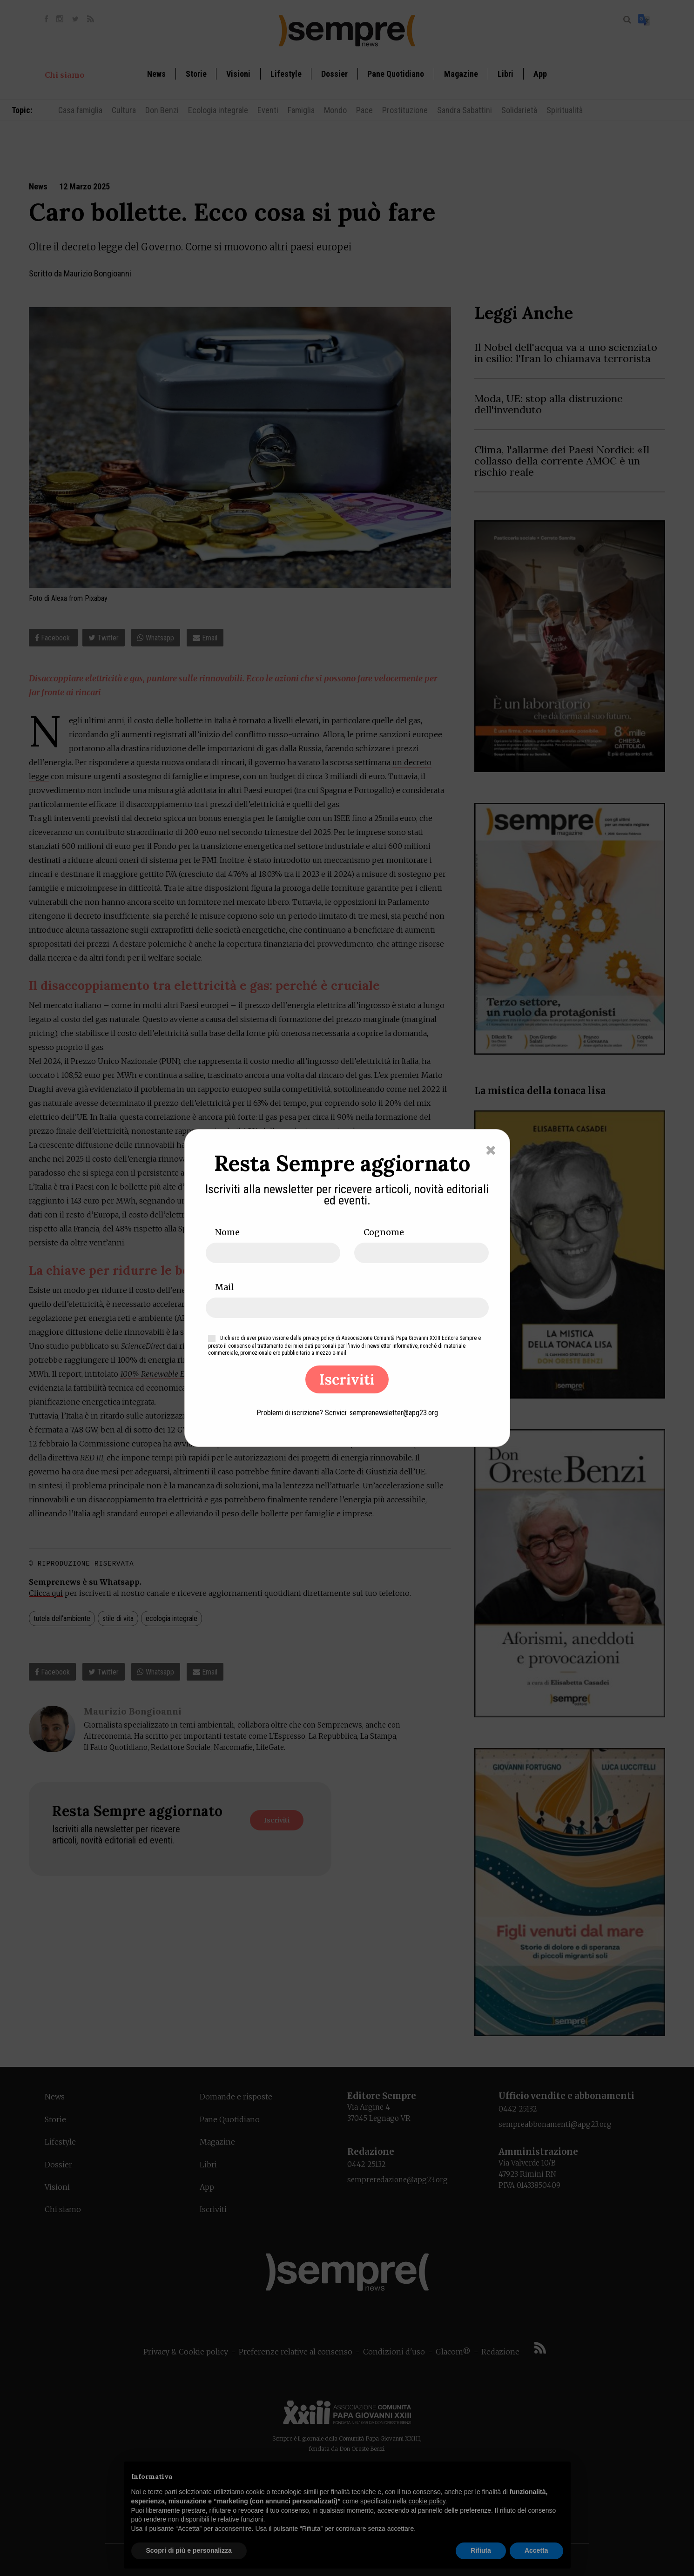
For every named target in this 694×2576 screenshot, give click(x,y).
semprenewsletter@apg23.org (394, 1412)
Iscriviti (347, 1379)
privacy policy (318, 1338)
